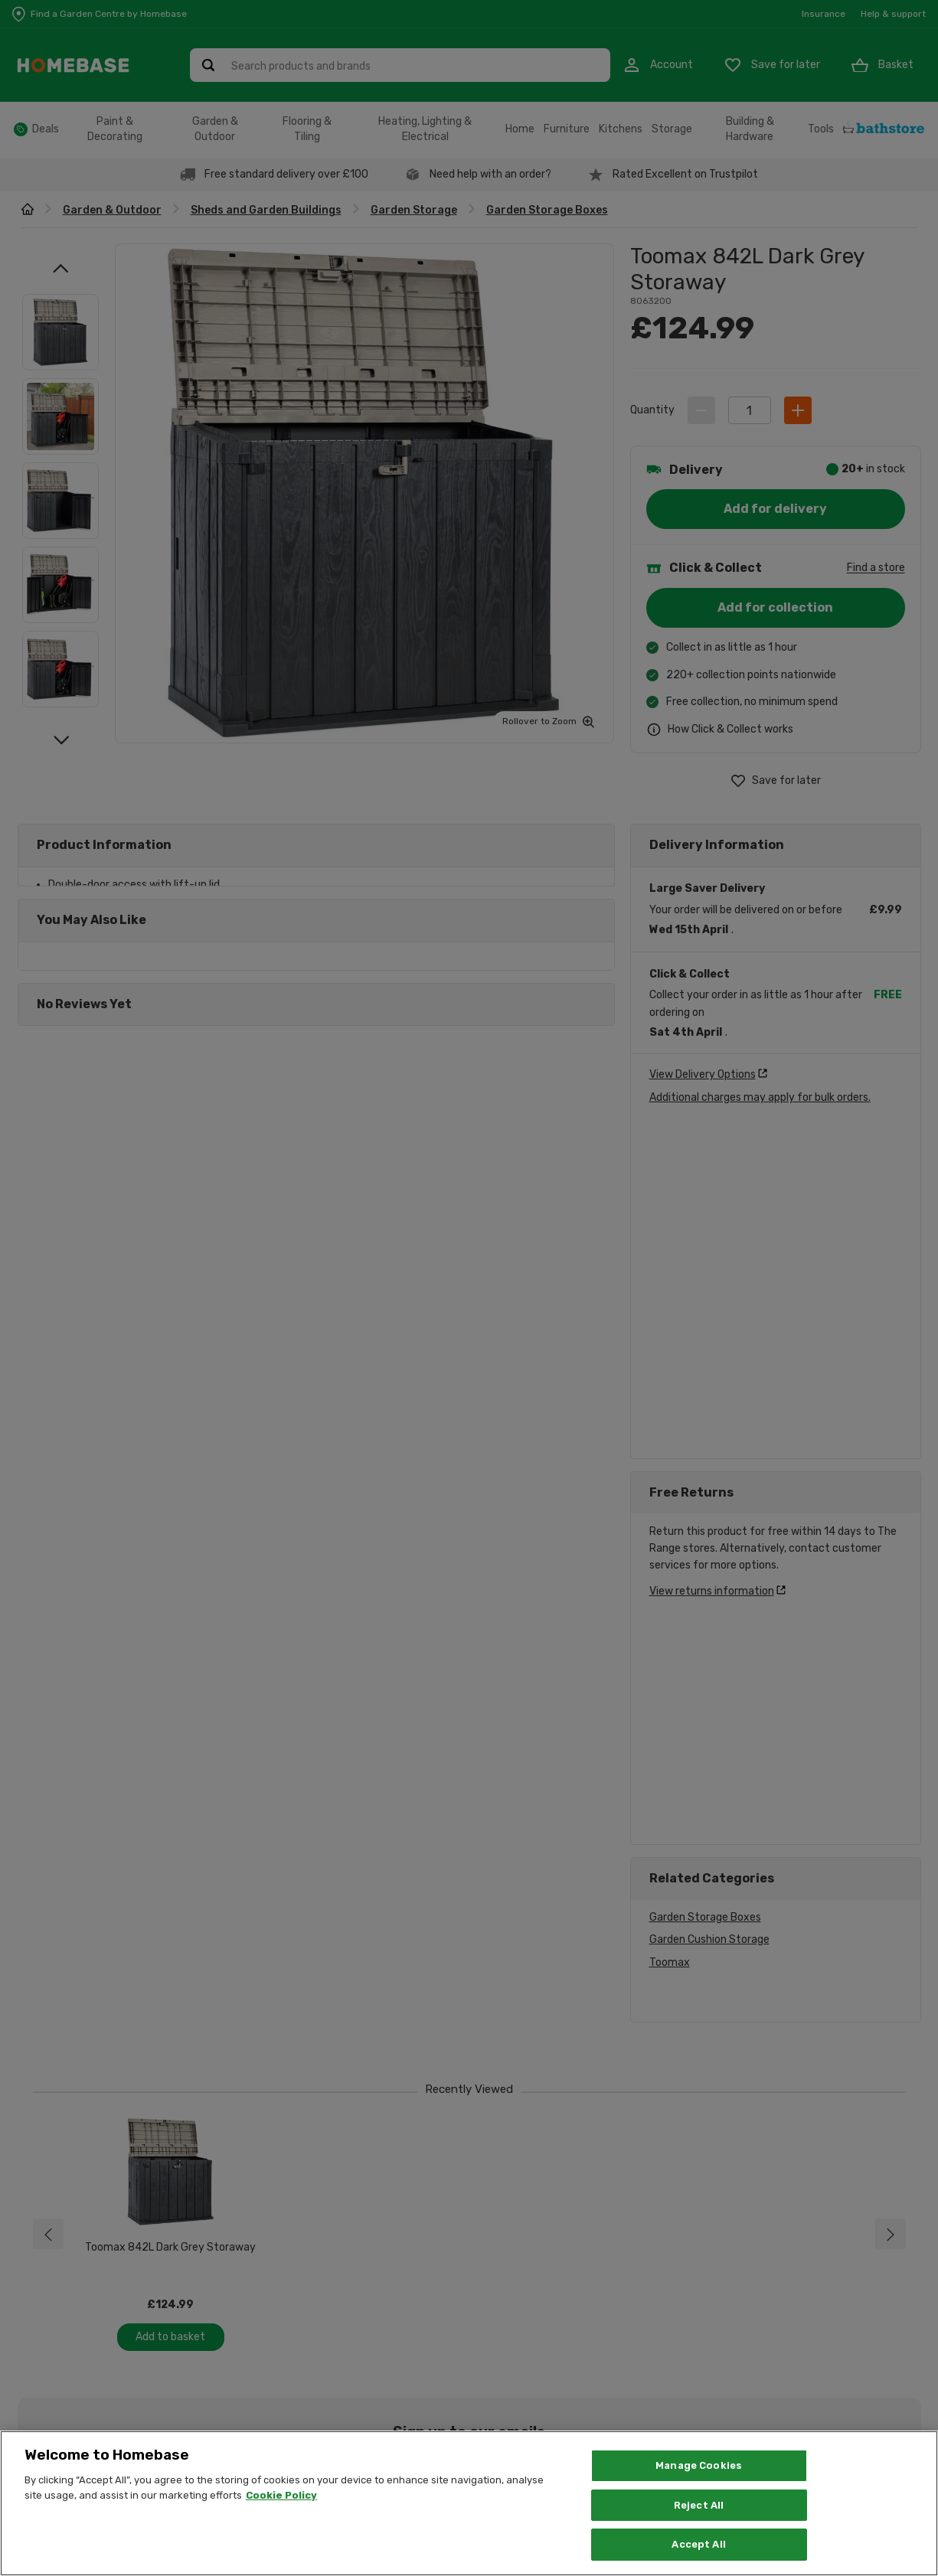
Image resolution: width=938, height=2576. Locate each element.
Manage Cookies (698, 2465)
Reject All (699, 2505)
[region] (469, 2503)
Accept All (698, 2544)
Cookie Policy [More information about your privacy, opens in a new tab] (281, 2495)
